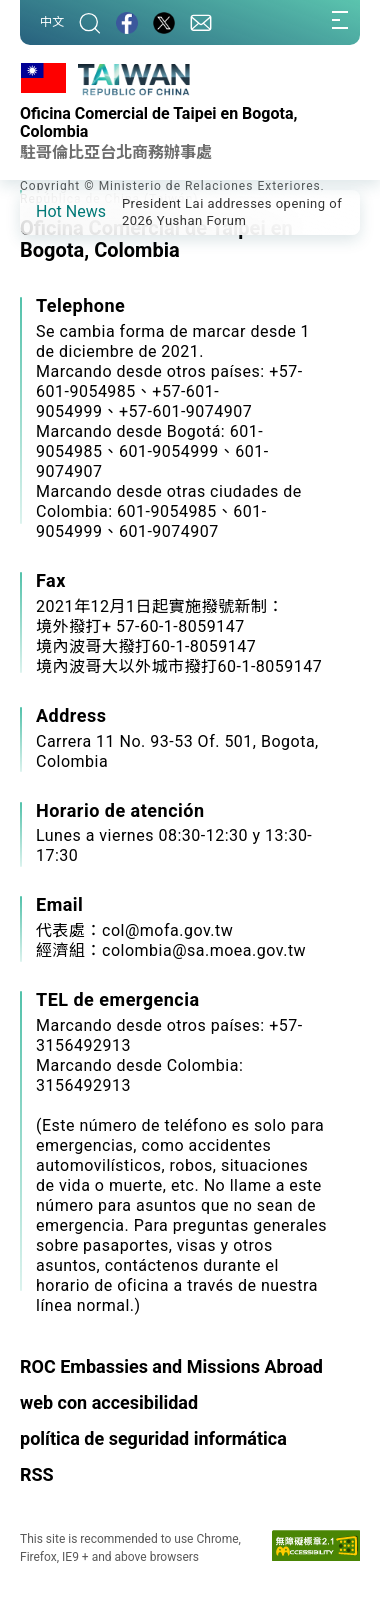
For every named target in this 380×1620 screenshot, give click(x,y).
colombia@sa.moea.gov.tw (204, 950)
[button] (50, 211)
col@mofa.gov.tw (167, 930)
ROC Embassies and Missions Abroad (171, 1366)
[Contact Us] (201, 22)
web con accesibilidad (109, 1402)
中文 (52, 22)
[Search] (90, 22)
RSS (37, 1474)
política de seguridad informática (153, 1438)
